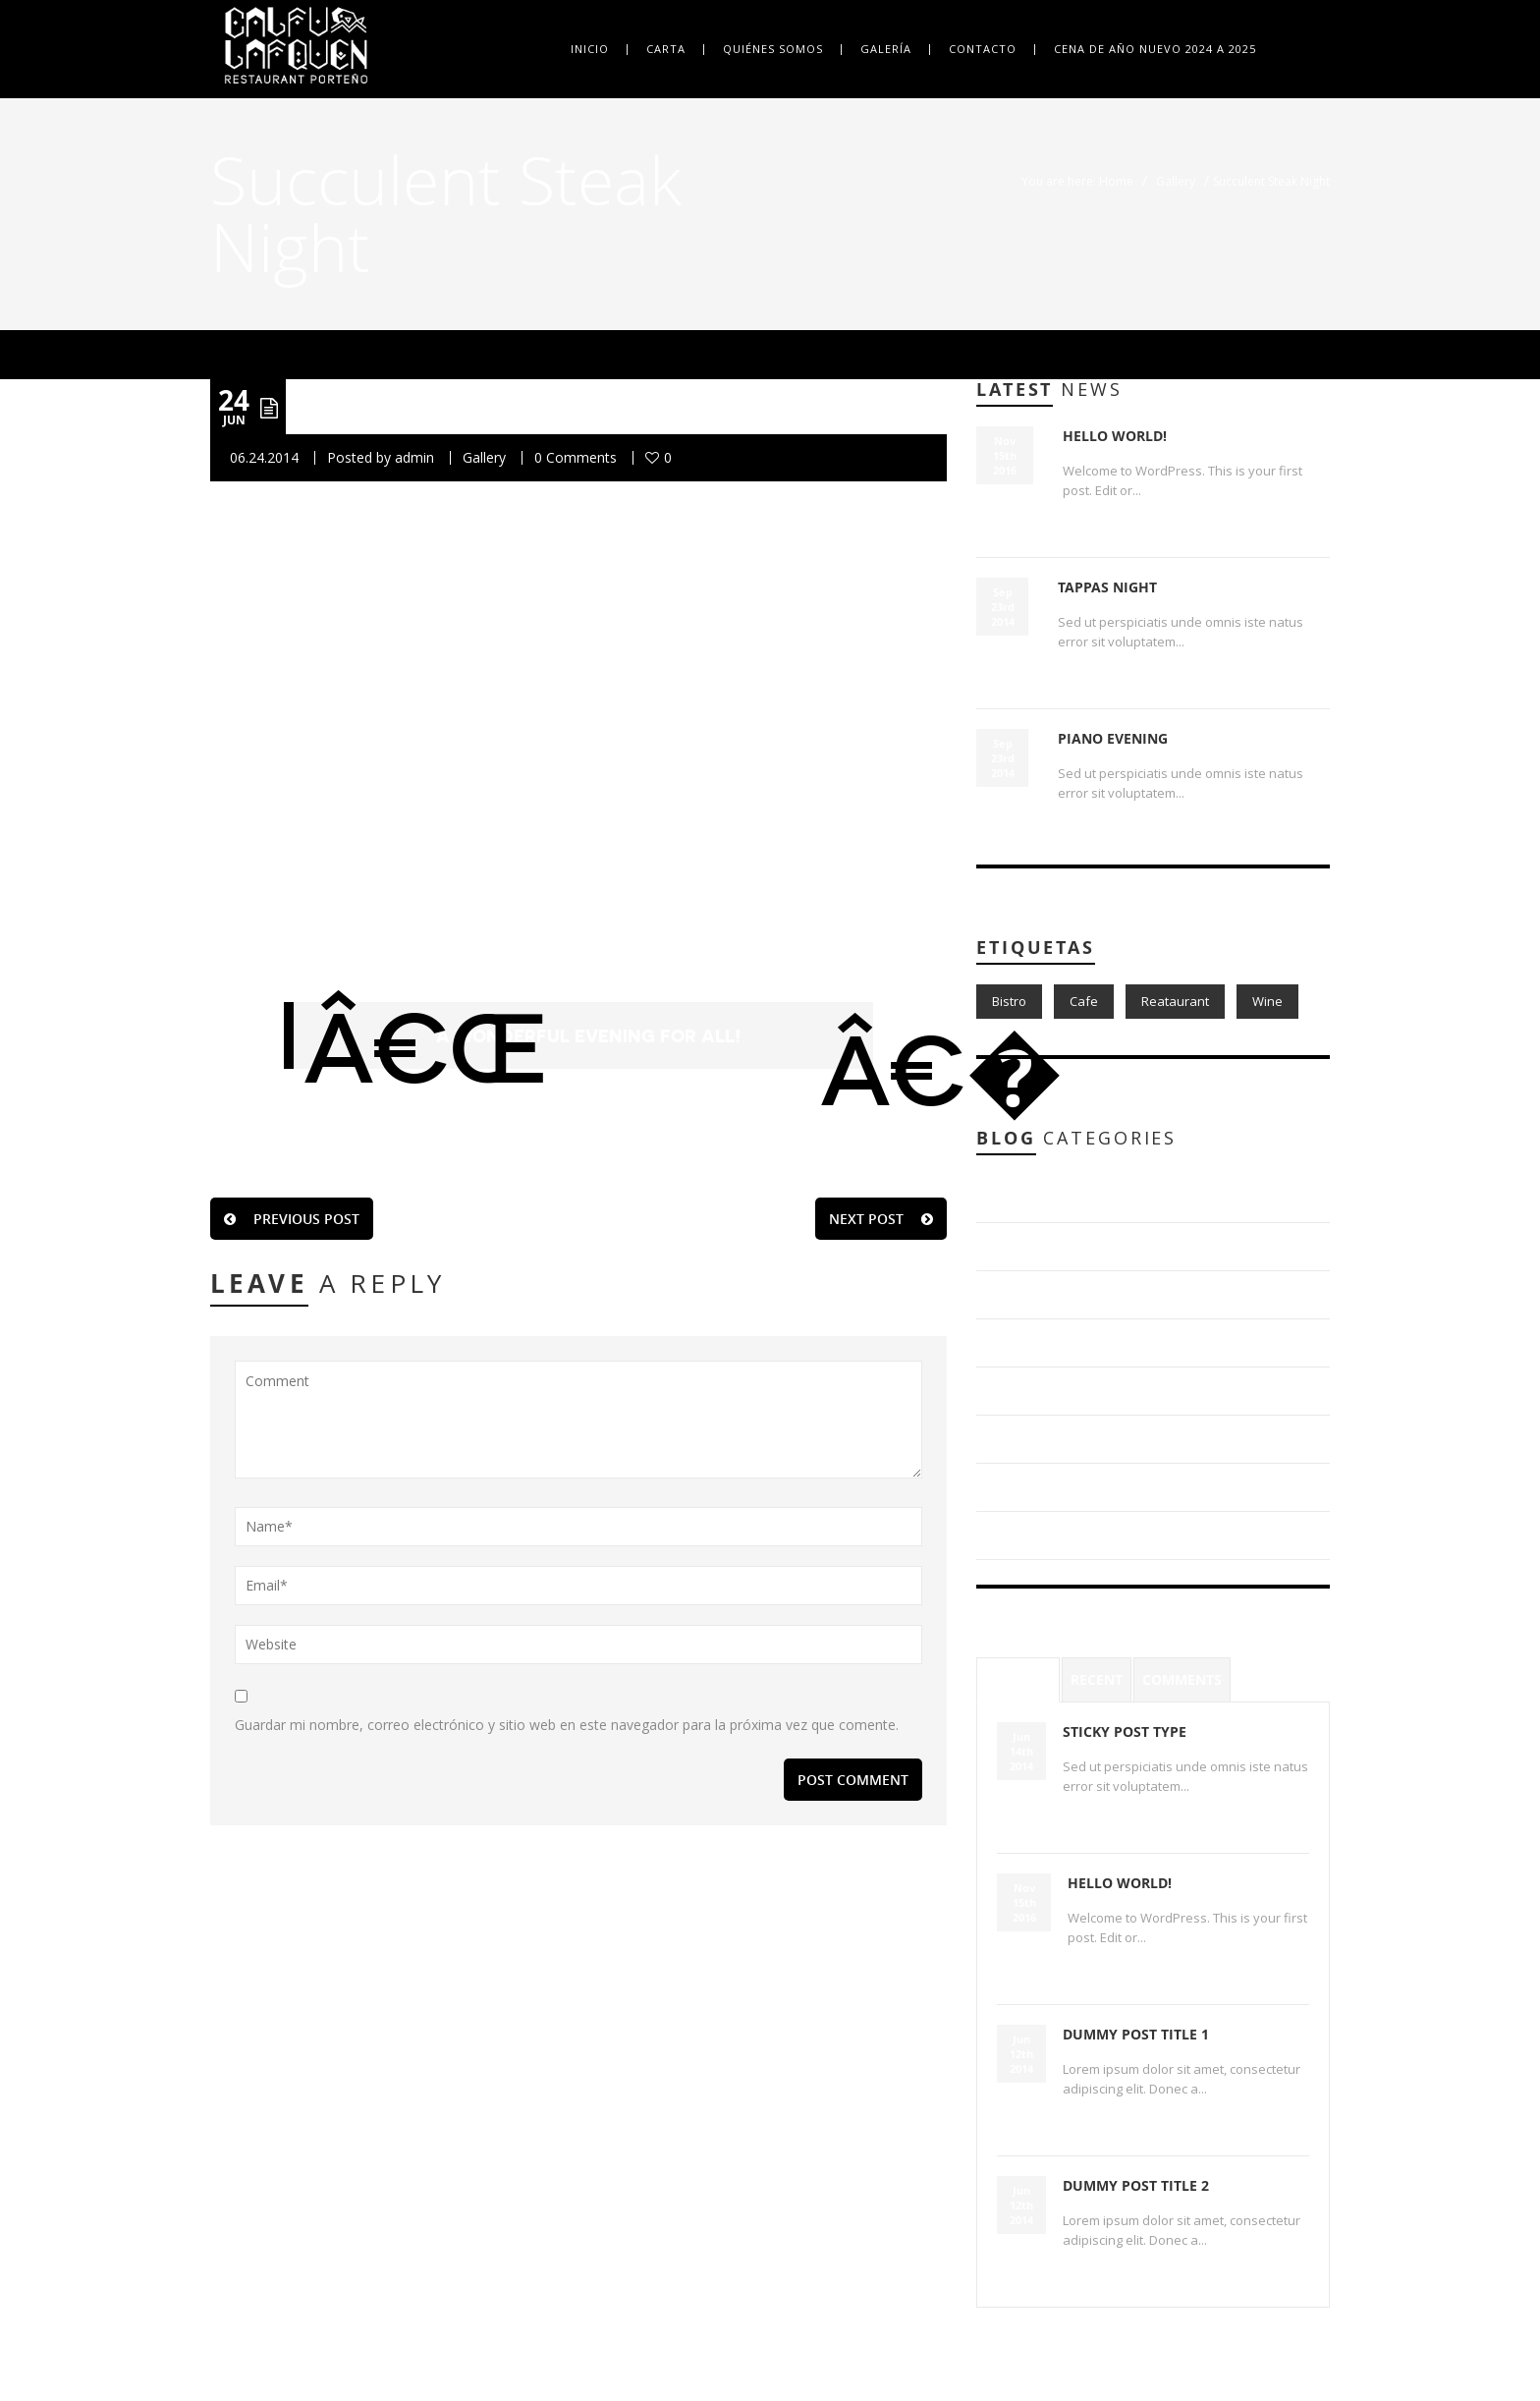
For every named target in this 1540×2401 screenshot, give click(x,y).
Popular (1018, 1679)
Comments (1182, 1679)
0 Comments (575, 457)
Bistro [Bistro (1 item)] (1009, 1001)
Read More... (1103, 523)
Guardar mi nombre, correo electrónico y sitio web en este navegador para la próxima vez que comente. (567, 1724)
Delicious (1030, 1294)
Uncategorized (1047, 1535)
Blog (1015, 1198)
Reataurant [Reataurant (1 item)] (1175, 1001)
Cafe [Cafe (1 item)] (1084, 1001)
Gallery (1175, 181)
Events (1022, 1390)
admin (414, 457)
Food (1017, 1438)
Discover (1029, 1342)
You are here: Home (1077, 181)
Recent (1097, 1679)
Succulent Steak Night (506, 406)
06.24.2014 (264, 457)
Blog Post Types (1053, 1246)
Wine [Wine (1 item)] (1267, 1001)
